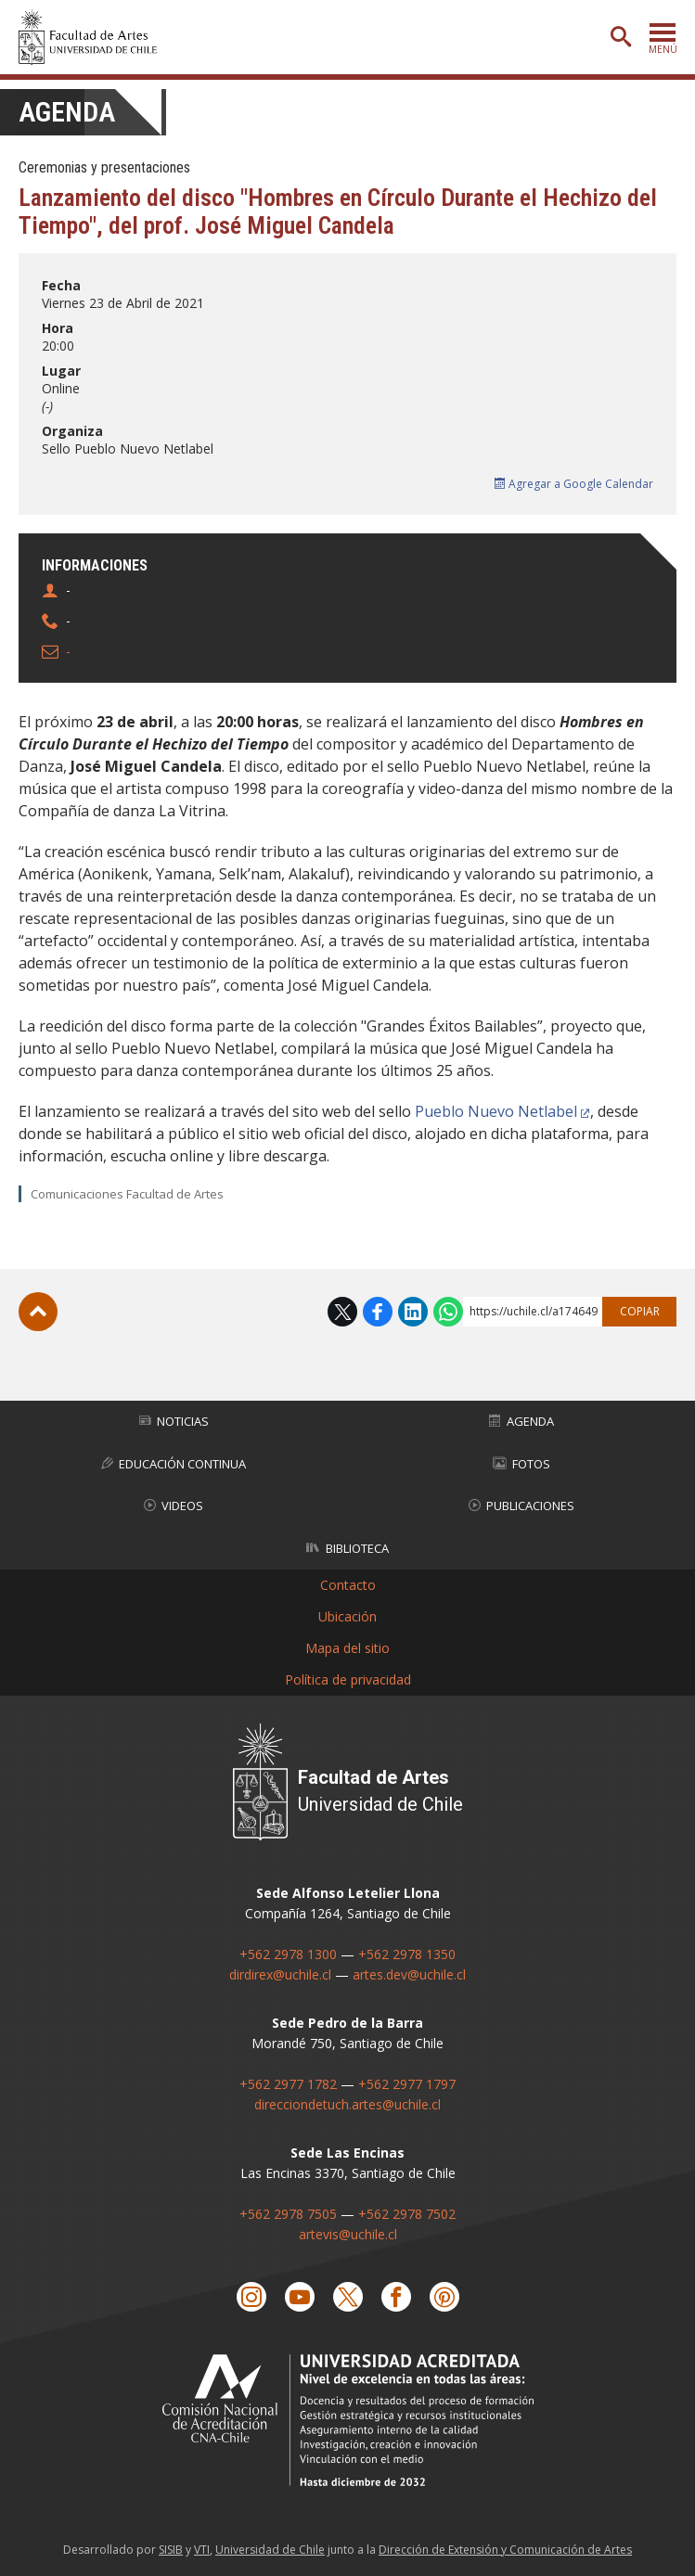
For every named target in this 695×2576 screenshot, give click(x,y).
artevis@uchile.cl (348, 2234)
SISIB (171, 2549)
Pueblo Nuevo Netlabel (496, 1111)
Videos (173, 1505)
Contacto (348, 1585)
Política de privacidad (348, 1679)
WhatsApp (448, 1311)
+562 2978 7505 (288, 2214)
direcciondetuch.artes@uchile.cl (347, 2104)
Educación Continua (173, 1463)
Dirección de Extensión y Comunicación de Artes (505, 2549)
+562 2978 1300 (288, 1954)
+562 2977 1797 (407, 2084)
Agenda (67, 112)
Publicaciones (521, 1505)
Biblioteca (347, 1548)
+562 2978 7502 (407, 2214)
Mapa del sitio (347, 1648)
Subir (38, 1311)
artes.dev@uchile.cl (409, 1974)
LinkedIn (413, 1311)
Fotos (521, 1463)
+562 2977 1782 (288, 2084)
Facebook (378, 1312)
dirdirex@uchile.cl (280, 1974)
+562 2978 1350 (407, 1954)
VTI (202, 2549)
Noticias (174, 1421)
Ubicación (347, 1616)
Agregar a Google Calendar (574, 484)
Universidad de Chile (270, 2549)
